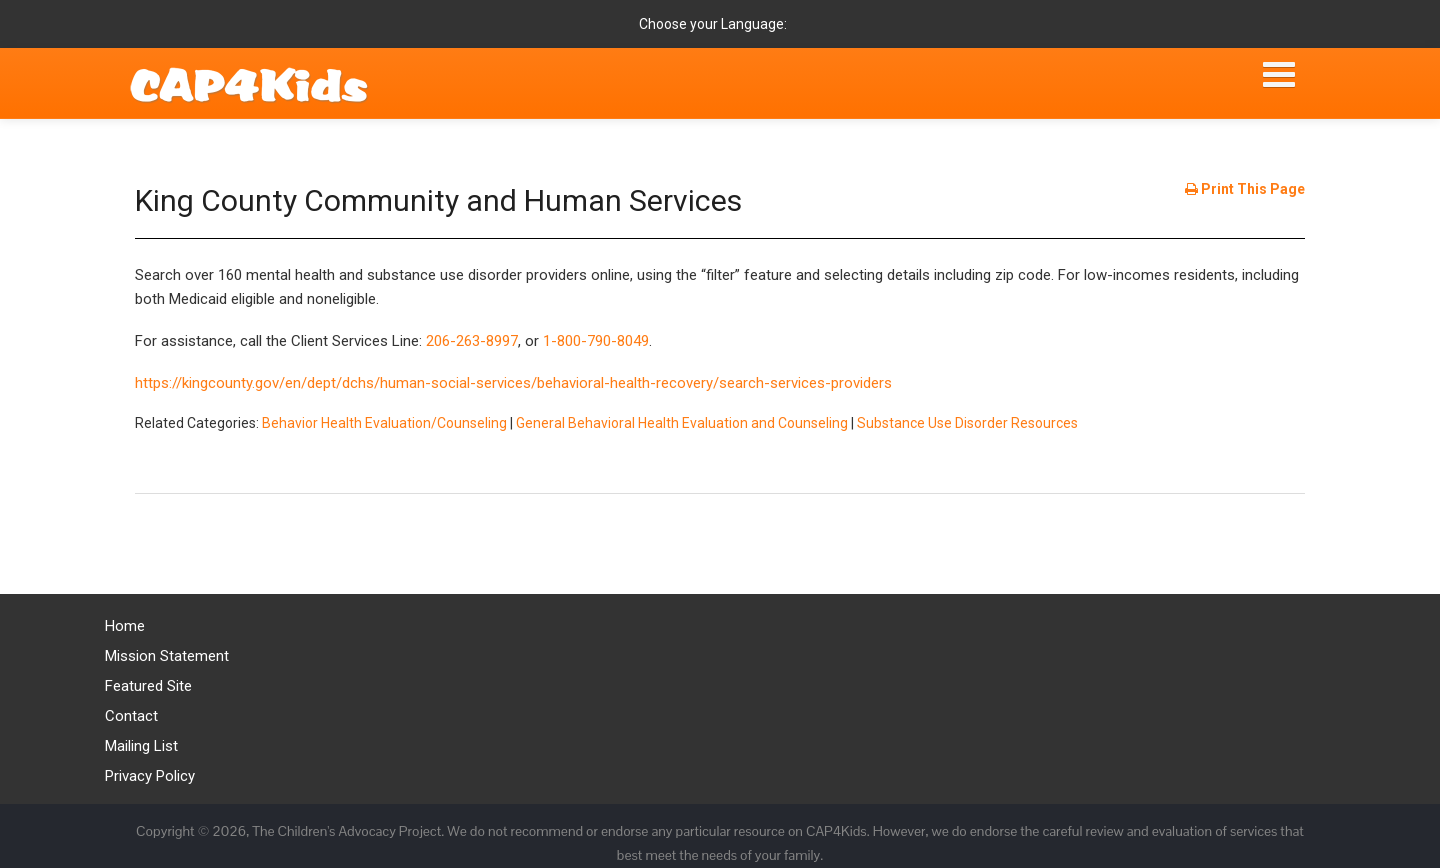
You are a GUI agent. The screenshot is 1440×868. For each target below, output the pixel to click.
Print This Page (1245, 189)
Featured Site (148, 686)
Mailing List (141, 746)
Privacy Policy (150, 776)
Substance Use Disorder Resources (967, 423)
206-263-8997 (472, 341)
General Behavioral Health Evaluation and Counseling (682, 423)
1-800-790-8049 (596, 341)
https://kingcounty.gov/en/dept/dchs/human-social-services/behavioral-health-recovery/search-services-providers (513, 383)
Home (125, 626)
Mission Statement (167, 656)
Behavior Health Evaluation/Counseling (384, 423)
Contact (131, 716)
